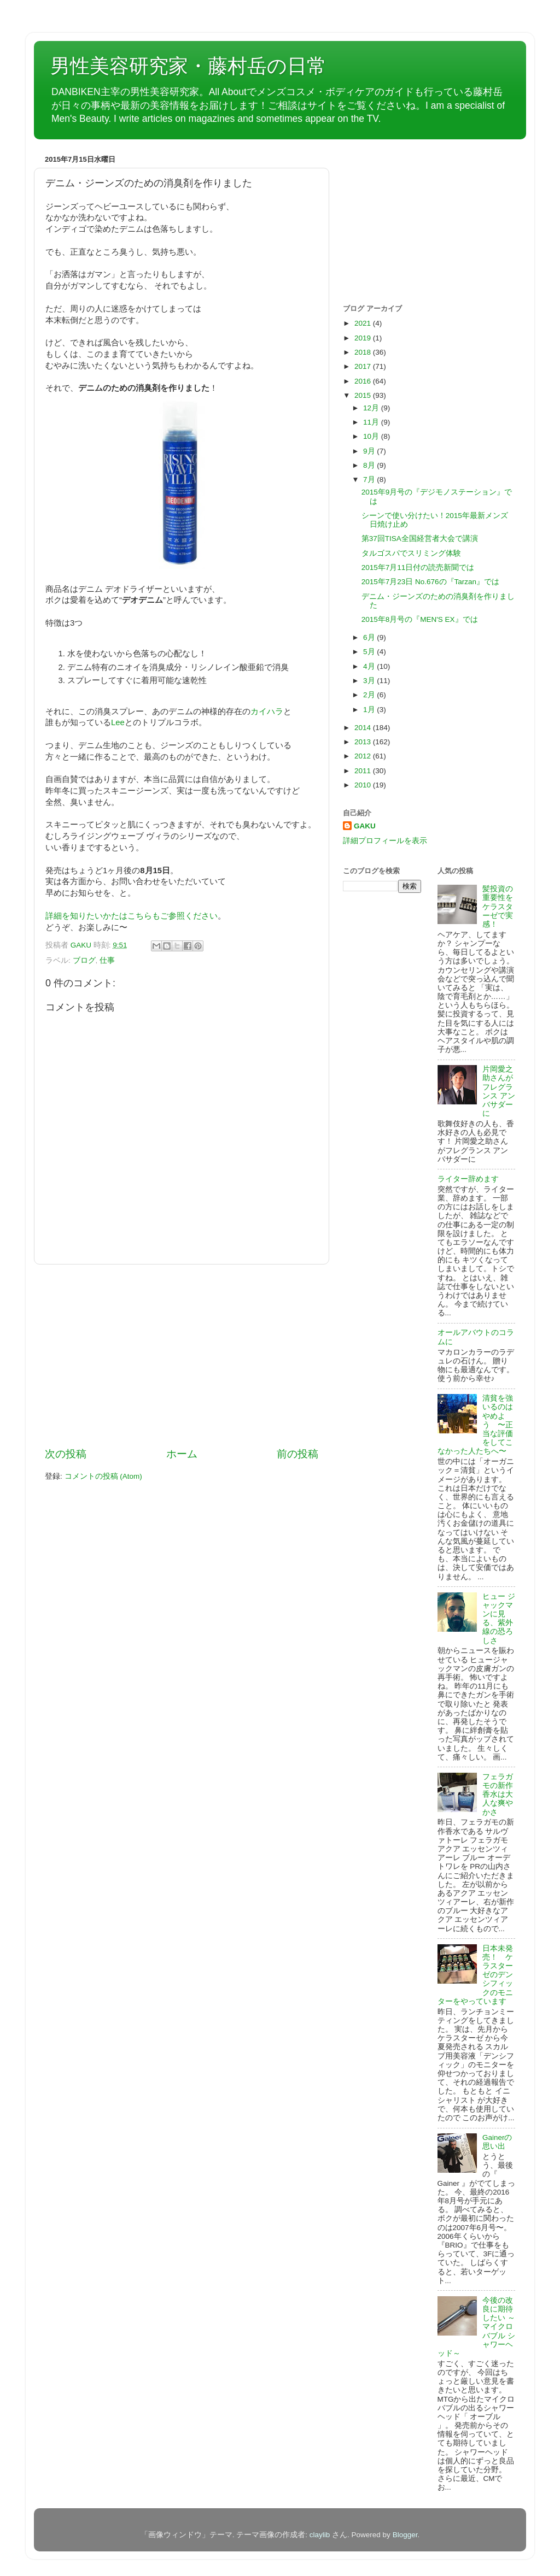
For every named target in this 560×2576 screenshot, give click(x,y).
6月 (370, 637)
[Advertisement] (181, 1355)
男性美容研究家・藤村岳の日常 (188, 66)
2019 (363, 338)
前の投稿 (297, 1454)
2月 (370, 695)
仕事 (107, 960)
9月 (370, 451)
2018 (363, 352)
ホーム (181, 1454)
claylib (320, 2535)
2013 (363, 742)
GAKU (365, 826)
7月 (370, 479)
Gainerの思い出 (497, 2141)
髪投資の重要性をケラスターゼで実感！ (497, 906)
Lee (118, 722)
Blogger (405, 2535)
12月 (372, 408)
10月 (372, 436)
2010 (363, 785)
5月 (370, 652)
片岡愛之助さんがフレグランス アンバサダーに (498, 1091)
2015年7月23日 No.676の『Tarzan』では (430, 582)
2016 (363, 381)
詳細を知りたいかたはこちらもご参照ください (131, 915)
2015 (363, 395)
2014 (363, 728)
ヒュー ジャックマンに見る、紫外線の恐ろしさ (498, 1618)
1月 (370, 709)
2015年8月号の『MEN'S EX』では (419, 619)
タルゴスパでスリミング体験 (411, 553)
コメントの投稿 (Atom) (103, 1476)
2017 (363, 366)
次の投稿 (65, 1454)
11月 (372, 422)
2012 (363, 756)
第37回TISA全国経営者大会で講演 (419, 538)
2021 (363, 323)
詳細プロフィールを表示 (385, 841)
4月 (370, 666)
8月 (370, 465)
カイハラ (266, 711)
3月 (370, 681)
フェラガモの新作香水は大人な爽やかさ (497, 1794)
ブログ (84, 960)
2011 (363, 771)
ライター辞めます (468, 1179)
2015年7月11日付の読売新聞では (418, 567)
